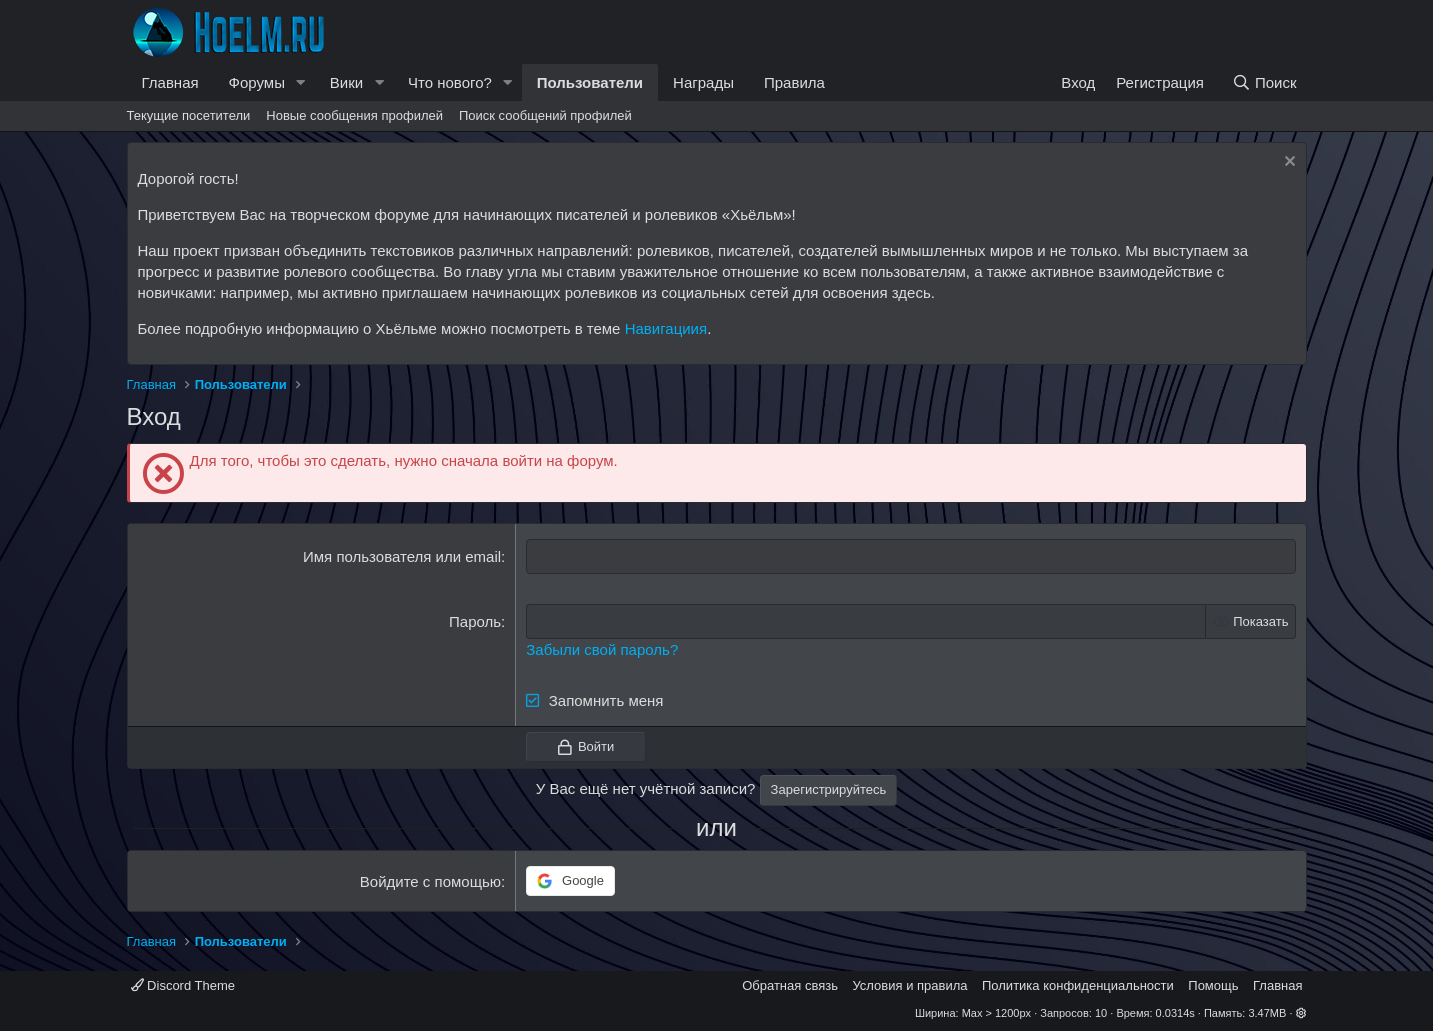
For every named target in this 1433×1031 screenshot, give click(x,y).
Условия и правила (909, 985)
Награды (703, 82)
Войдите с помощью (430, 881)
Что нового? (450, 82)
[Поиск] (1263, 82)
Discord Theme (183, 985)
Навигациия (666, 328)
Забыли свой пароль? (602, 649)
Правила (794, 82)
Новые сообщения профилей (354, 115)
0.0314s (1175, 1013)
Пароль (475, 621)
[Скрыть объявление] (1287, 163)
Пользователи (590, 82)
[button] (301, 82)
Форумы (257, 82)
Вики (346, 82)
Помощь (1213, 985)
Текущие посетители (189, 115)
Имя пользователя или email (402, 556)
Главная (170, 82)
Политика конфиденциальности (1078, 985)
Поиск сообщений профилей (545, 115)
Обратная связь (790, 985)
